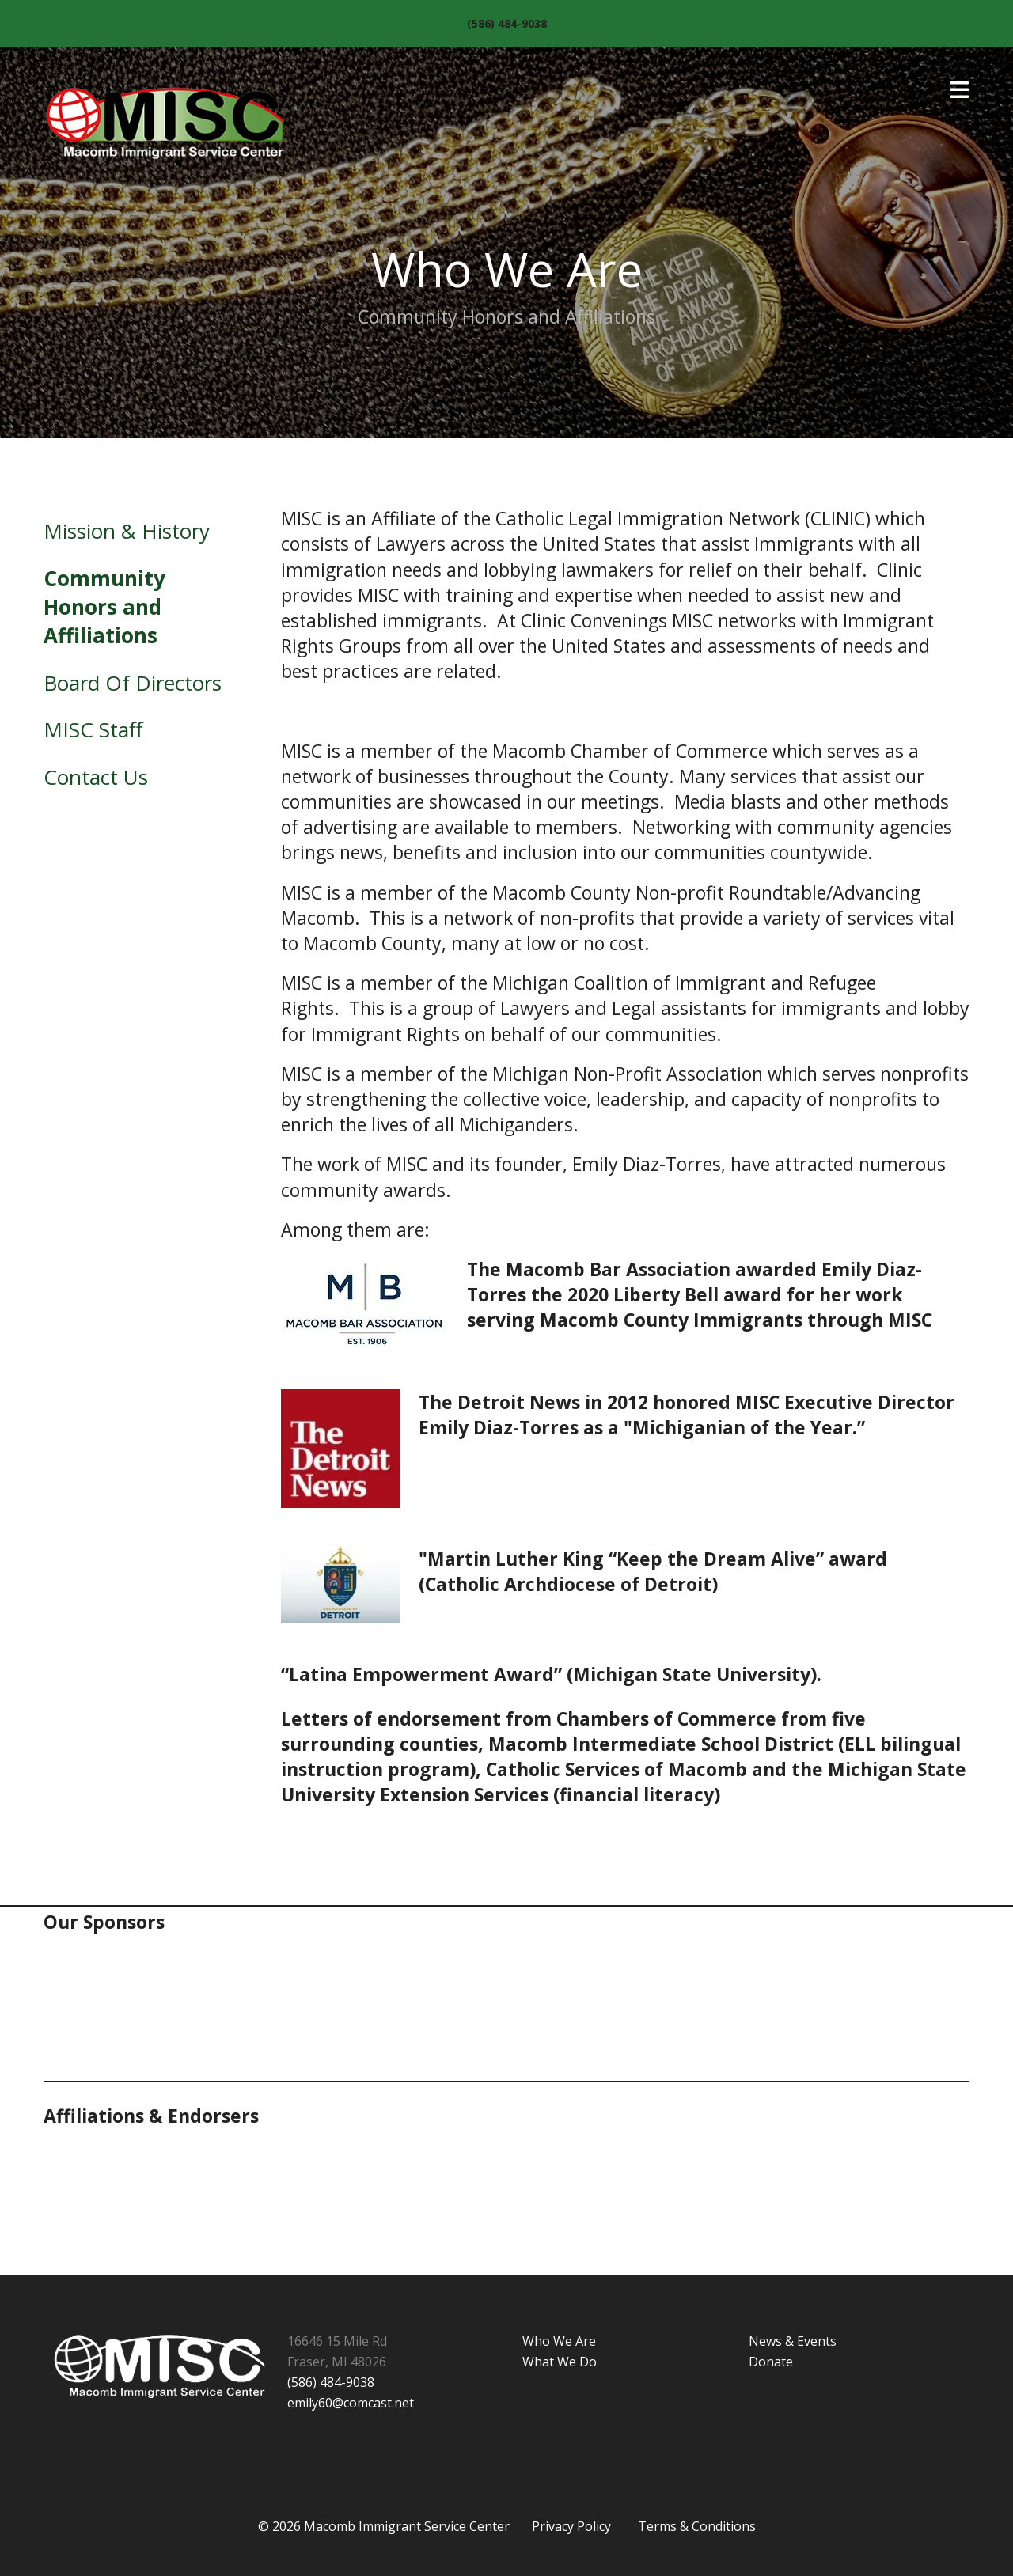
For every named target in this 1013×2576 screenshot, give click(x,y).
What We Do (559, 2361)
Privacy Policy (571, 2526)
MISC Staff (93, 729)
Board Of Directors (133, 683)
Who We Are (559, 2341)
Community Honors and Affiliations (104, 607)
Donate (771, 2361)
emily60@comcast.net (350, 2402)
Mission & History (127, 531)
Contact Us (96, 777)
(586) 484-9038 (507, 23)
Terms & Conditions (697, 2526)
